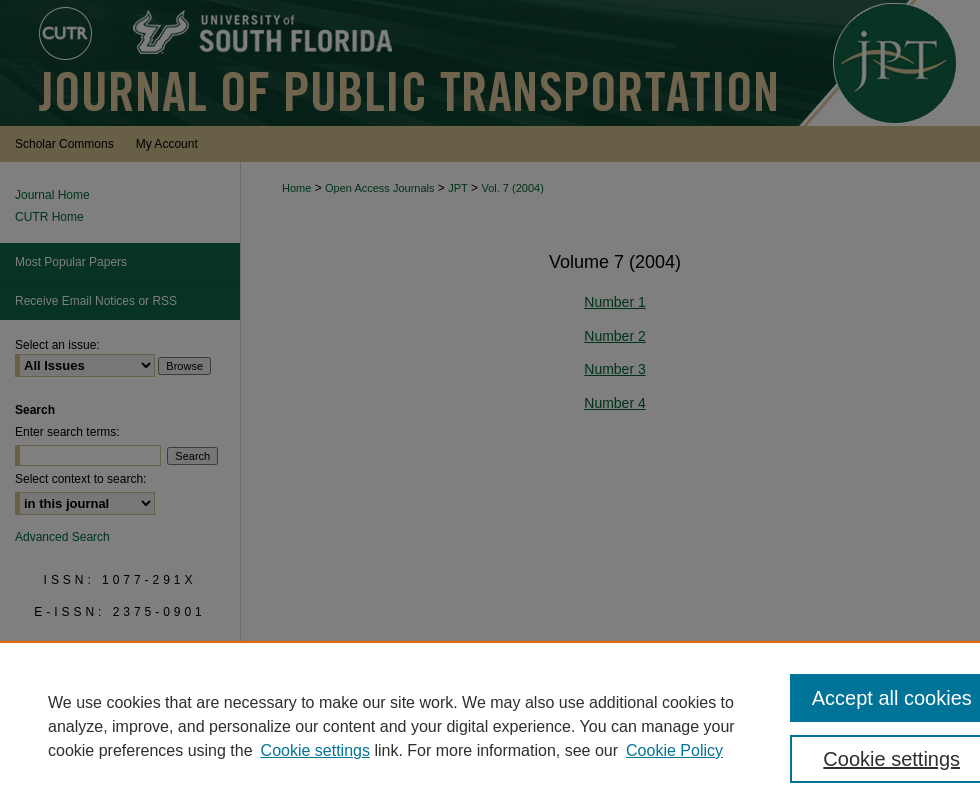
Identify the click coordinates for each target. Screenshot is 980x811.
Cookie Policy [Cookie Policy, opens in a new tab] (674, 750)
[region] (490, 726)
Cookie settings (315, 750)
